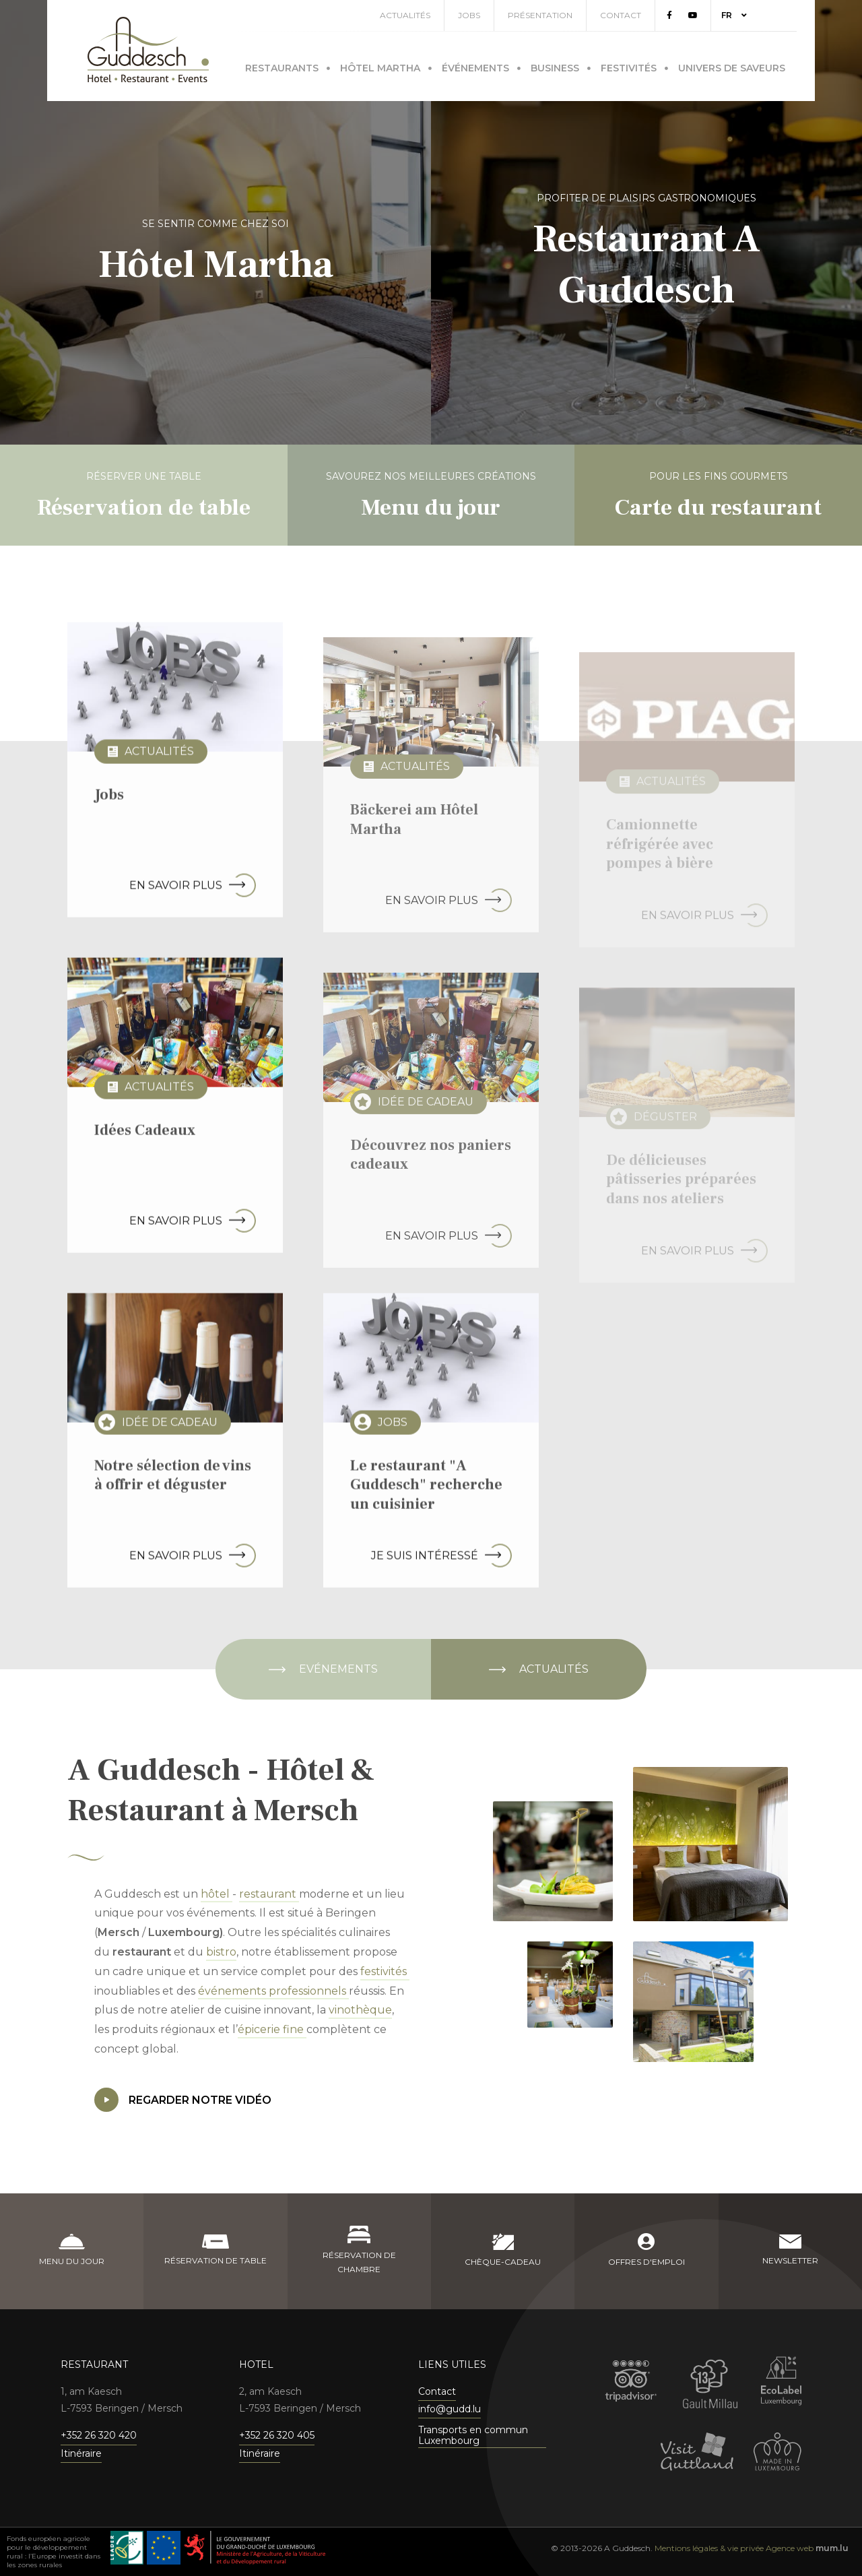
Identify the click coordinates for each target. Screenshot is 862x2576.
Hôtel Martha (380, 65)
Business (555, 65)
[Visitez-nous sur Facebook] (687, 15)
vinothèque (360, 2009)
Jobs (487, 15)
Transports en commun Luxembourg (473, 2435)
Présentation (558, 15)
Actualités (423, 15)
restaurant (269, 1894)
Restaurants (282, 65)
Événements (475, 65)
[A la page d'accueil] (148, 49)
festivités (384, 1971)
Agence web (790, 2548)
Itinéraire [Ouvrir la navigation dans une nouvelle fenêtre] (81, 2453)
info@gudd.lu (449, 2409)
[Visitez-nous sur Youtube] (711, 15)
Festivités (629, 65)
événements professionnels (273, 1991)
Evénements (338, 1669)
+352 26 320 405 (276, 2435)
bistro (221, 1951)
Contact (638, 15)
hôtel (216, 1894)
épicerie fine (272, 2029)
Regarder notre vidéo (182, 2100)
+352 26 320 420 (99, 2435)
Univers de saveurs (731, 65)
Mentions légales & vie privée (709, 2548)
